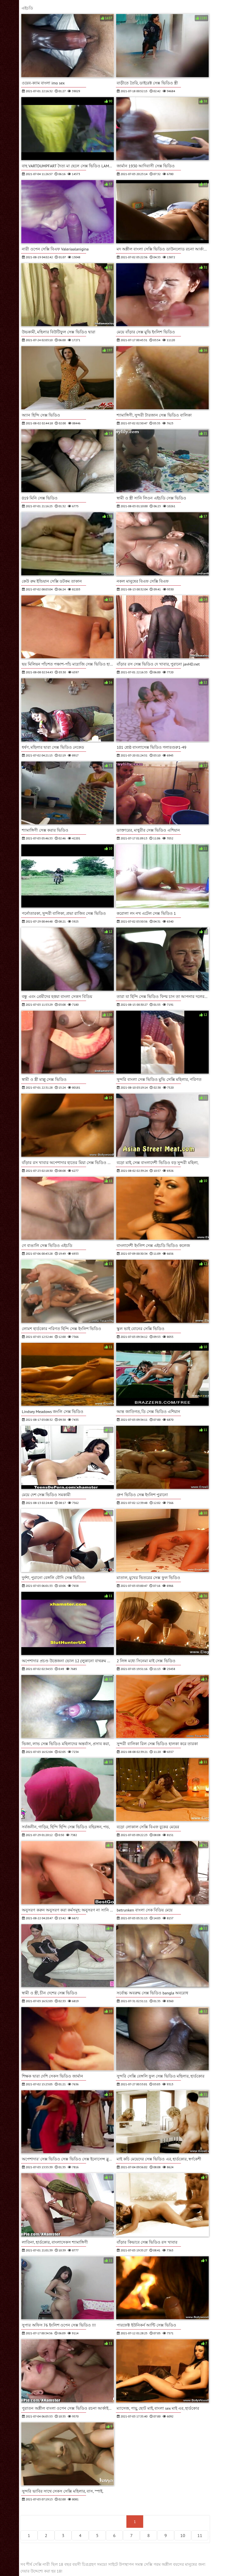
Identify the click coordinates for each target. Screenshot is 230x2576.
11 (199, 2535)
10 (182, 2535)
